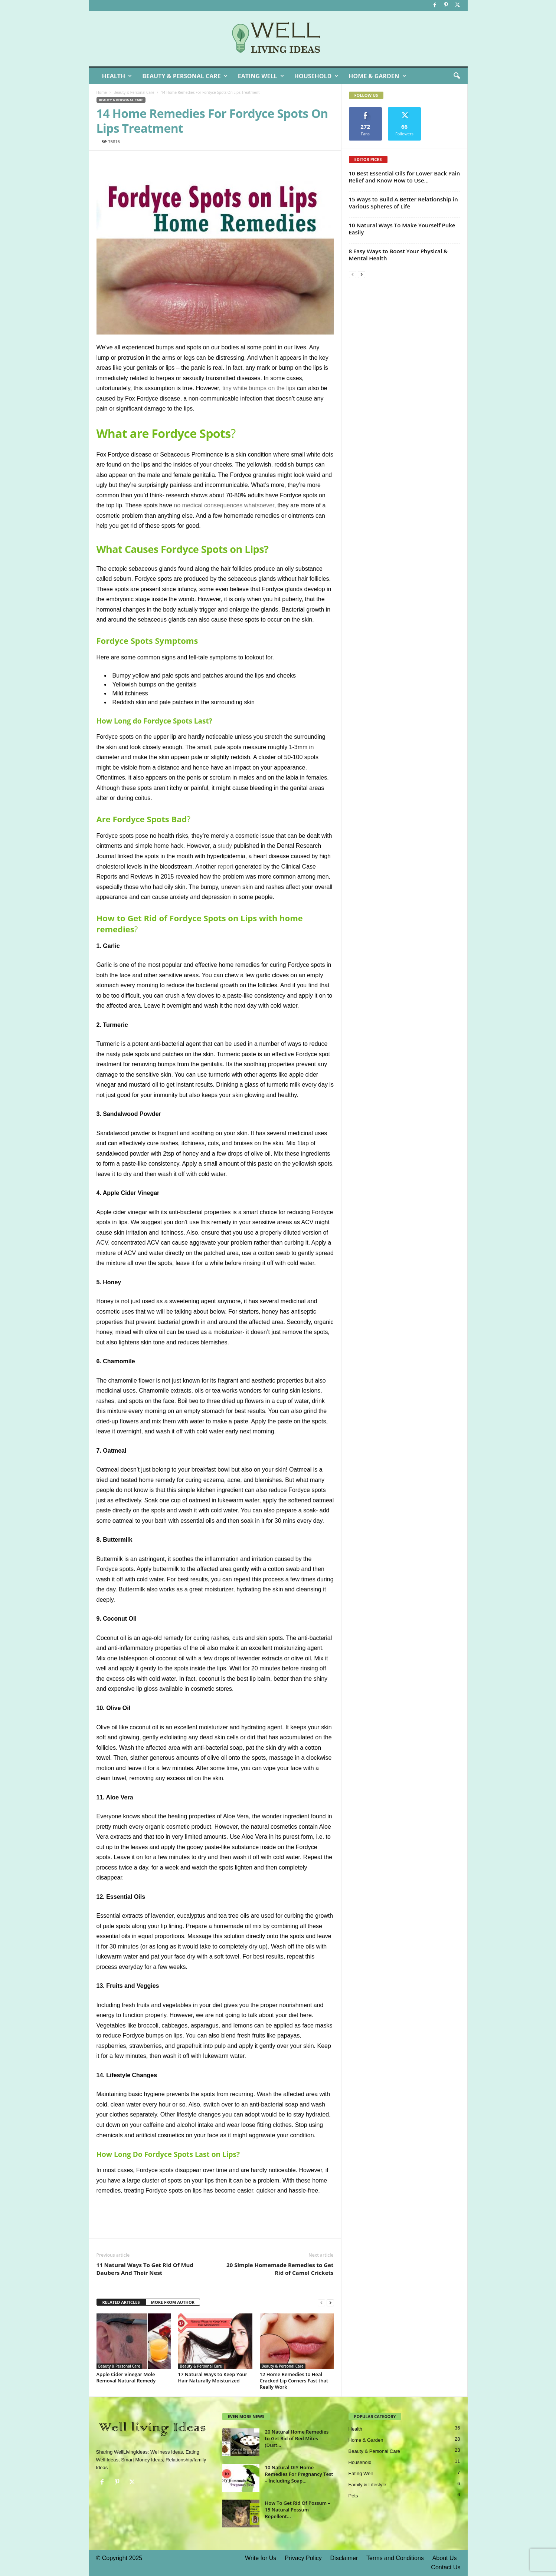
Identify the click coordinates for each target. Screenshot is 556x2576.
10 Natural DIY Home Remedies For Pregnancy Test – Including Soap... (299, 2474)
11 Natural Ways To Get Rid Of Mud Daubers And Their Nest (145, 2268)
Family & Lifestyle (367, 2484)
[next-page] (330, 2302)
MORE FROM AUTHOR (172, 2302)
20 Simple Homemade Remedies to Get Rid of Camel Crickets (279, 2268)
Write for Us (260, 2558)
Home (102, 92)
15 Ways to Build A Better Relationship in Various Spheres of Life (403, 202)
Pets (353, 2495)
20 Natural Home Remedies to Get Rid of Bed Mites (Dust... (297, 2438)
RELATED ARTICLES (121, 2302)
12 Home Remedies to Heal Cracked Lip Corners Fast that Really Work (294, 2380)
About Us (444, 2558)
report (225, 866)
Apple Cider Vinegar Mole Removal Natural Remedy (126, 2377)
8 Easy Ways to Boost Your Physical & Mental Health (398, 254)
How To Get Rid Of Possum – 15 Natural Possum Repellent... (298, 2510)
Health (117, 76)
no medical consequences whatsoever (224, 505)
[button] (456, 76)
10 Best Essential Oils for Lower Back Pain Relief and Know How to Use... (404, 176)
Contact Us (445, 2567)
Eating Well (261, 76)
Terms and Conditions (395, 2558)
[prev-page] (321, 2302)
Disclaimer (344, 2558)
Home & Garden (377, 76)
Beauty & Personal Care (185, 76)
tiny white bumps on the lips (258, 388)
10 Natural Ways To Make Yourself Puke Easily (402, 228)
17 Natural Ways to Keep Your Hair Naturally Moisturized (213, 2377)
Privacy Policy (303, 2558)
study (225, 846)
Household (316, 76)
